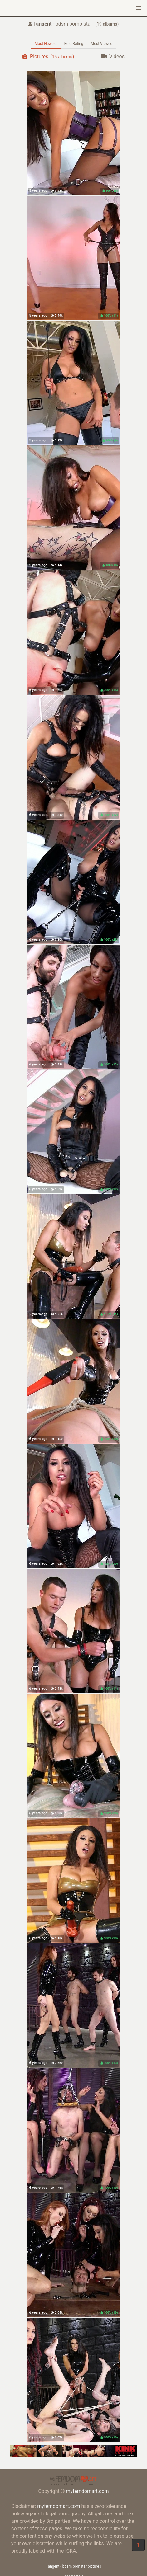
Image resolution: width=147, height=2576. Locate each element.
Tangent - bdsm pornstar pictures (73, 2566)
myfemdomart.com (87, 2491)
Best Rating (73, 43)
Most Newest (46, 43)
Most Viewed (102, 43)
